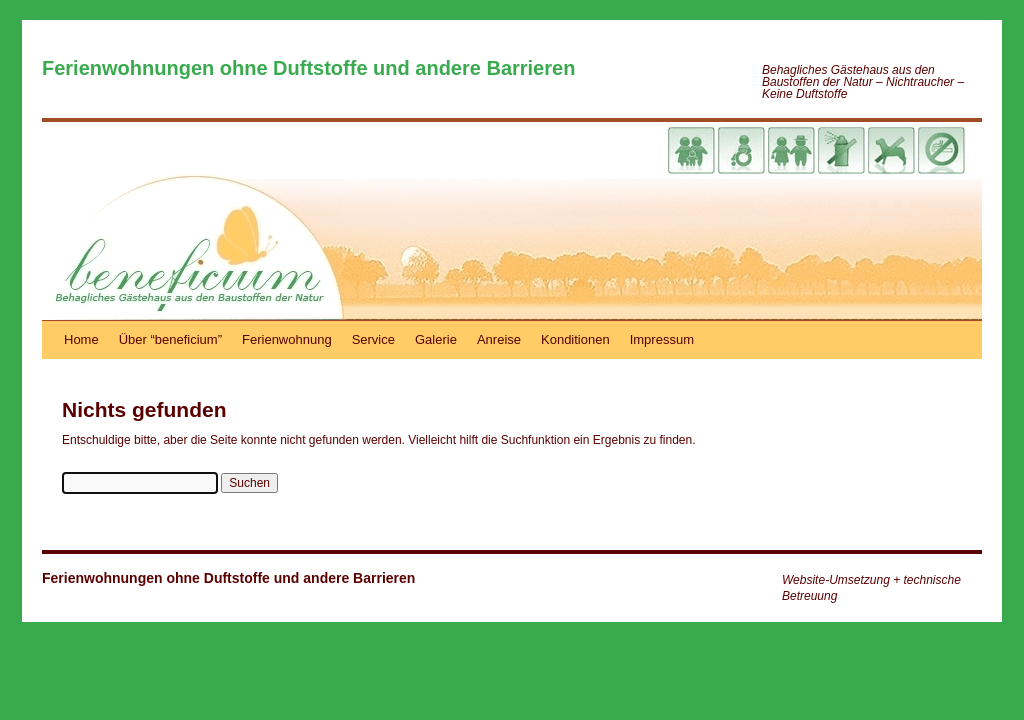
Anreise (499, 339)
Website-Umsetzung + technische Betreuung (871, 588)
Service (373, 339)
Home (81, 339)
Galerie (436, 339)
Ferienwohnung (287, 339)
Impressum (662, 339)
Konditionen (575, 339)
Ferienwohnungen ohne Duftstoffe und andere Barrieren (308, 68)
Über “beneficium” (170, 339)
